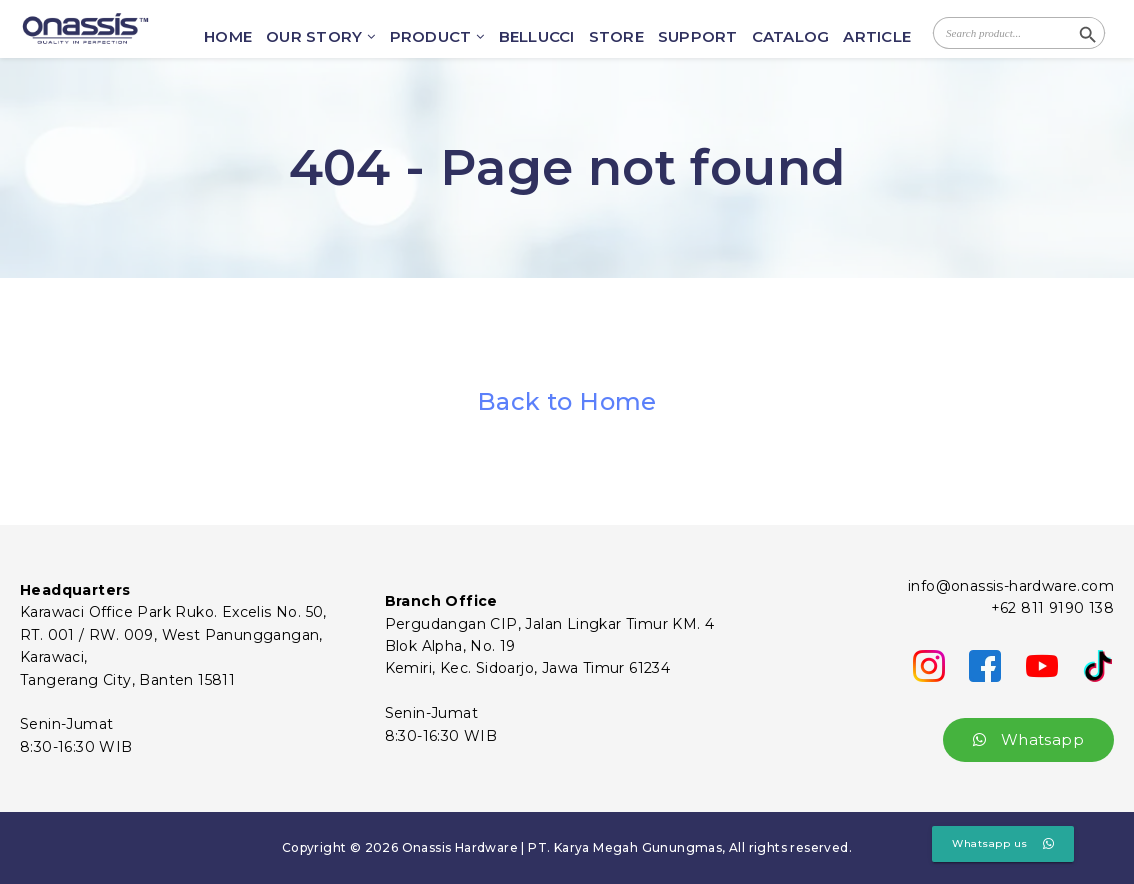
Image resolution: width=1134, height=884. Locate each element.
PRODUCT (437, 37)
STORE (616, 37)
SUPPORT (698, 37)
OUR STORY (321, 37)
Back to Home (567, 401)
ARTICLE (877, 37)
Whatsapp (1028, 739)
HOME (228, 37)
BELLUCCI (537, 37)
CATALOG (791, 37)
